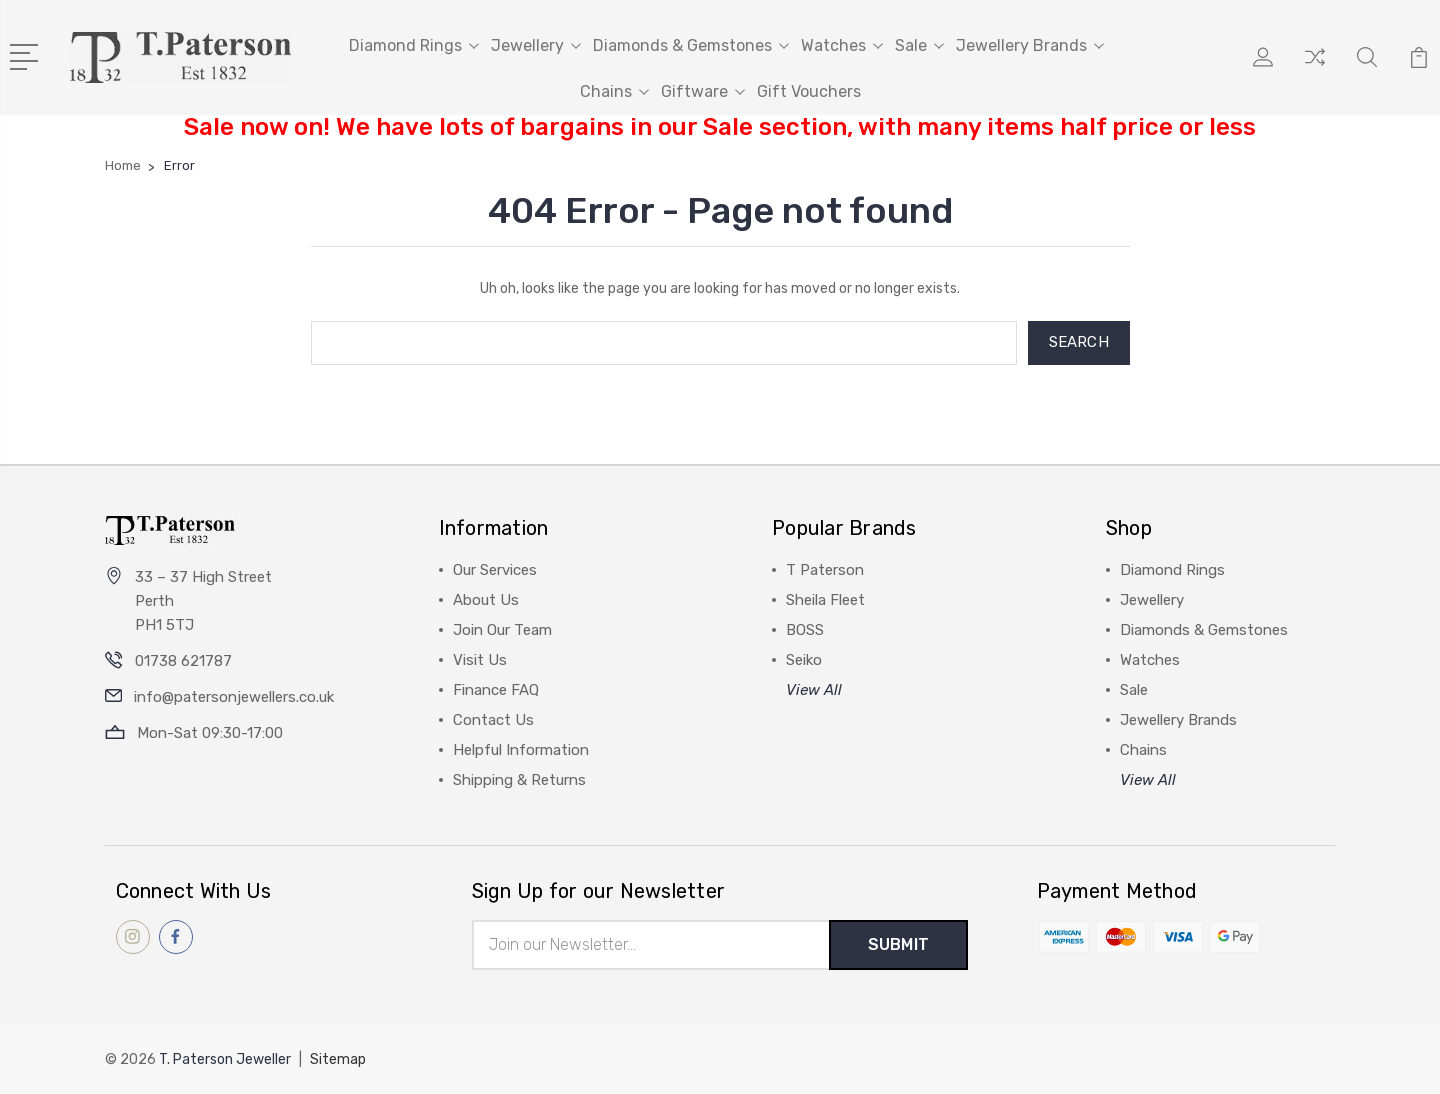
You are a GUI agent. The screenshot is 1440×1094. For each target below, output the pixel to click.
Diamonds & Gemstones (691, 45)
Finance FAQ (496, 690)
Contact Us (493, 720)
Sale (919, 45)
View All (814, 690)
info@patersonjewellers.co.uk (234, 697)
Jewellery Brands (1030, 45)
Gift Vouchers (809, 91)
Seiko (804, 660)
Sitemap (338, 1059)
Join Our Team (502, 630)
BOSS (805, 630)
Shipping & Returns (519, 780)
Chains (614, 91)
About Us (486, 600)
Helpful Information (521, 750)
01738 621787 (183, 661)
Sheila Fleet (825, 600)
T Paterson (825, 570)
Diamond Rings (414, 45)
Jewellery (536, 45)
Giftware (703, 91)
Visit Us (480, 660)
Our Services (495, 570)
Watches (842, 45)
